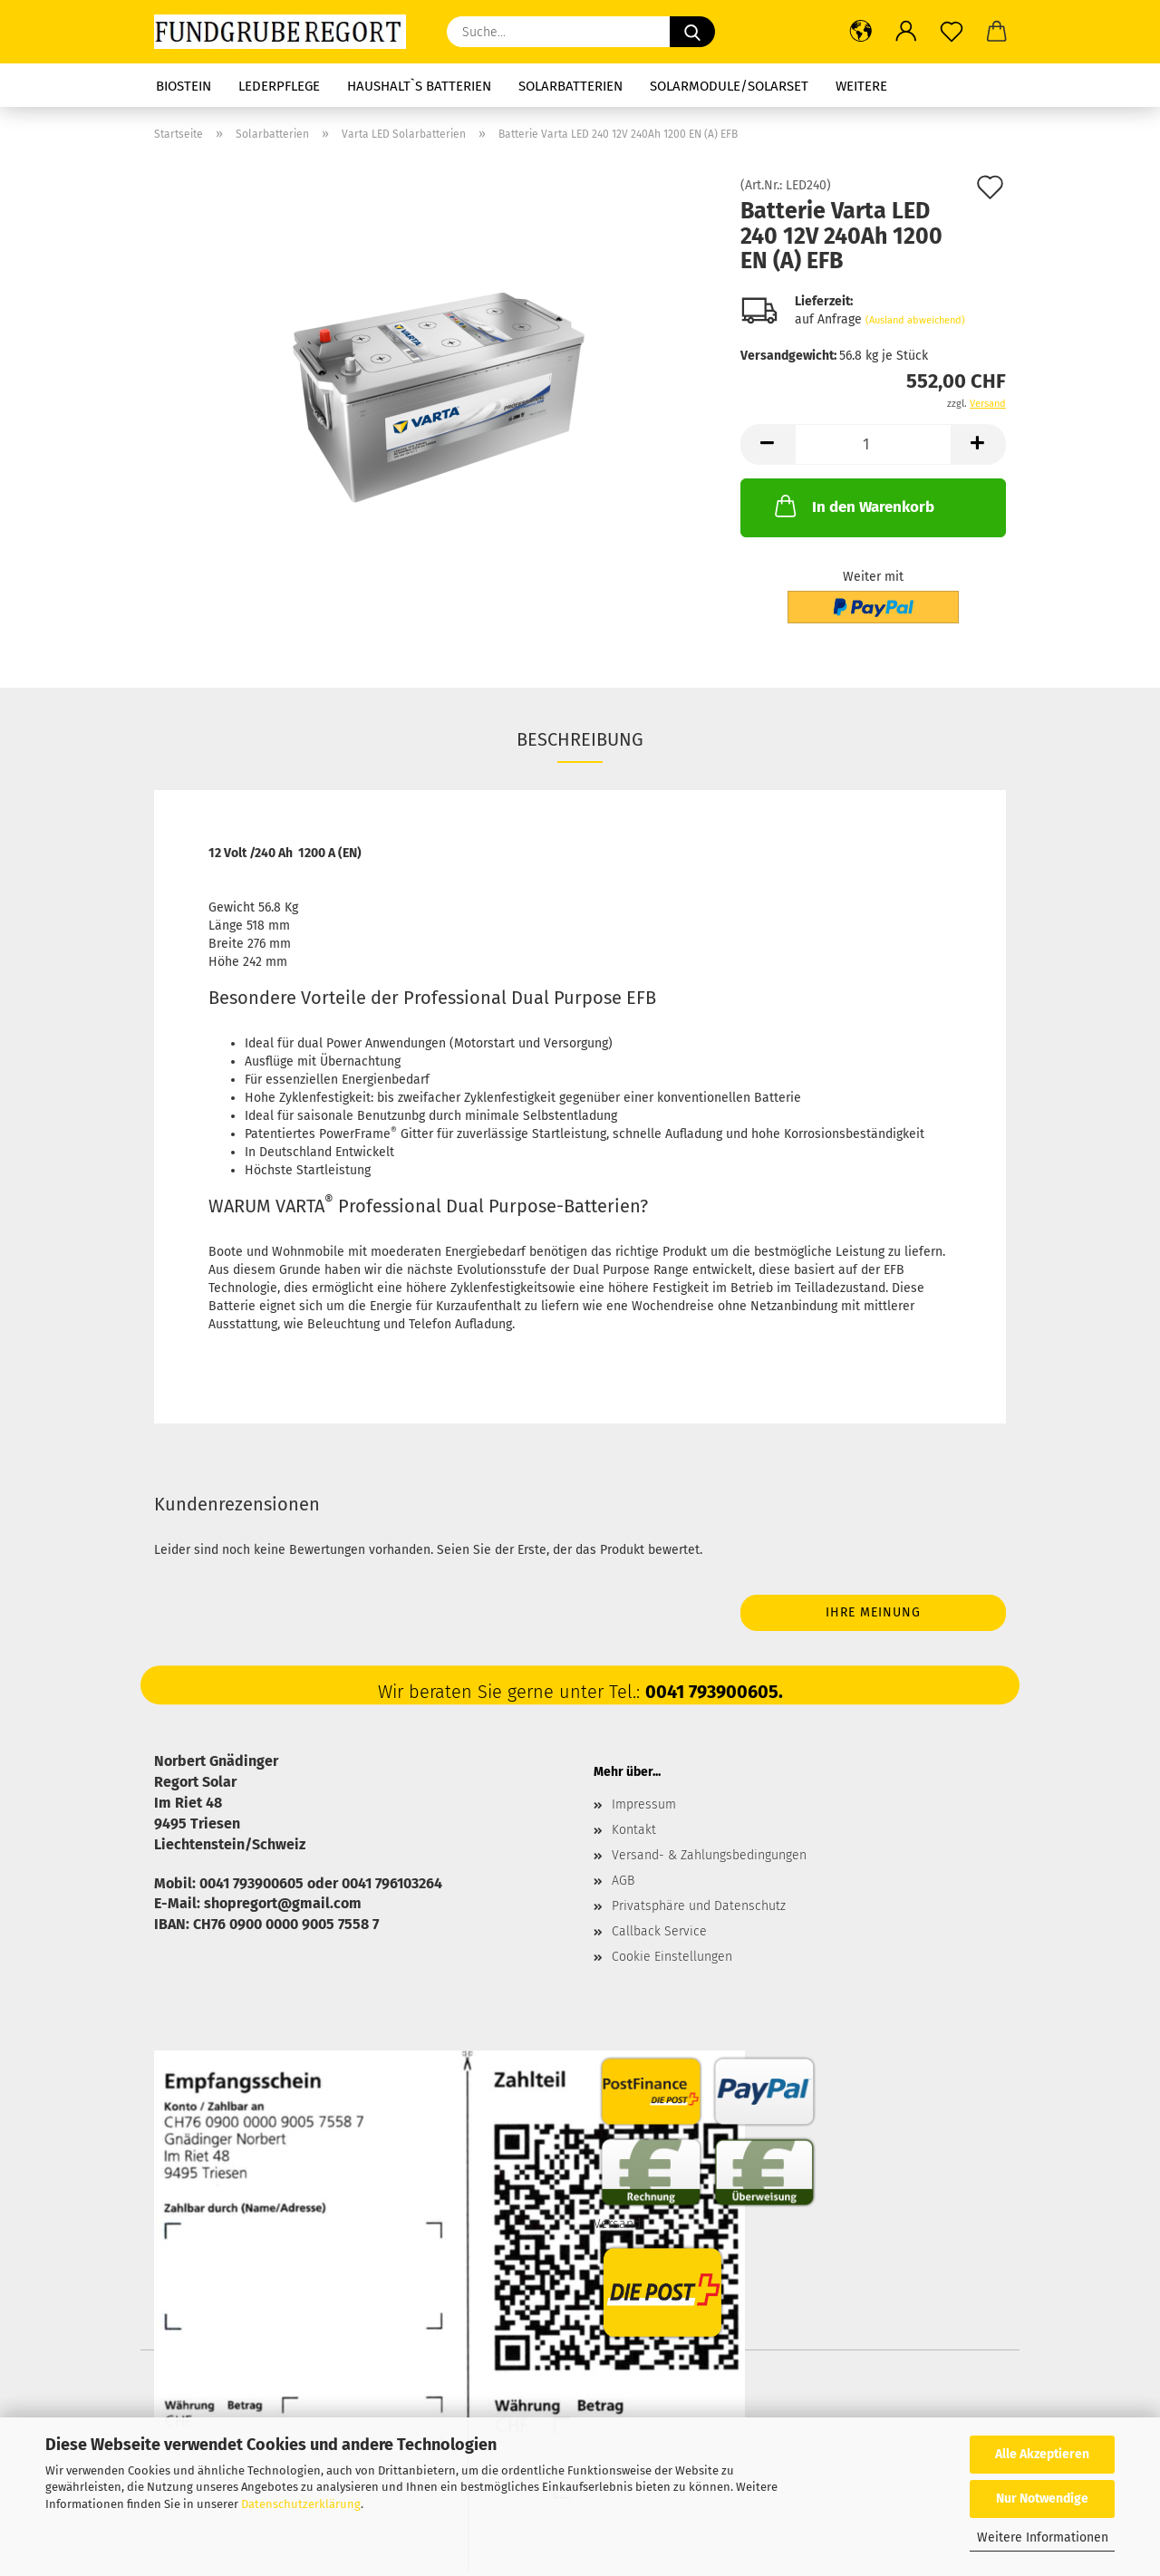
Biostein (183, 86)
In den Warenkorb (852, 505)
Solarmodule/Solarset (729, 86)
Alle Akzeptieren (1042, 2454)
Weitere (861, 86)
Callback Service (659, 1931)
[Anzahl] (873, 444)
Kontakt (634, 1830)
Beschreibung (580, 739)
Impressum (644, 1804)
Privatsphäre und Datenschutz (699, 1906)
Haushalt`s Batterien (419, 86)
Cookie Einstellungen (672, 1956)
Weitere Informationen (1042, 2537)
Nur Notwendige (1042, 2498)
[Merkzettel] (951, 31)
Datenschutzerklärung (301, 2504)
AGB (623, 1880)
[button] (861, 31)
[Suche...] (692, 31)
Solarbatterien (570, 86)
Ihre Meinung (873, 1612)
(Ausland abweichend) (915, 320)
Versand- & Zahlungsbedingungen (709, 1855)
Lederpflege (279, 86)
